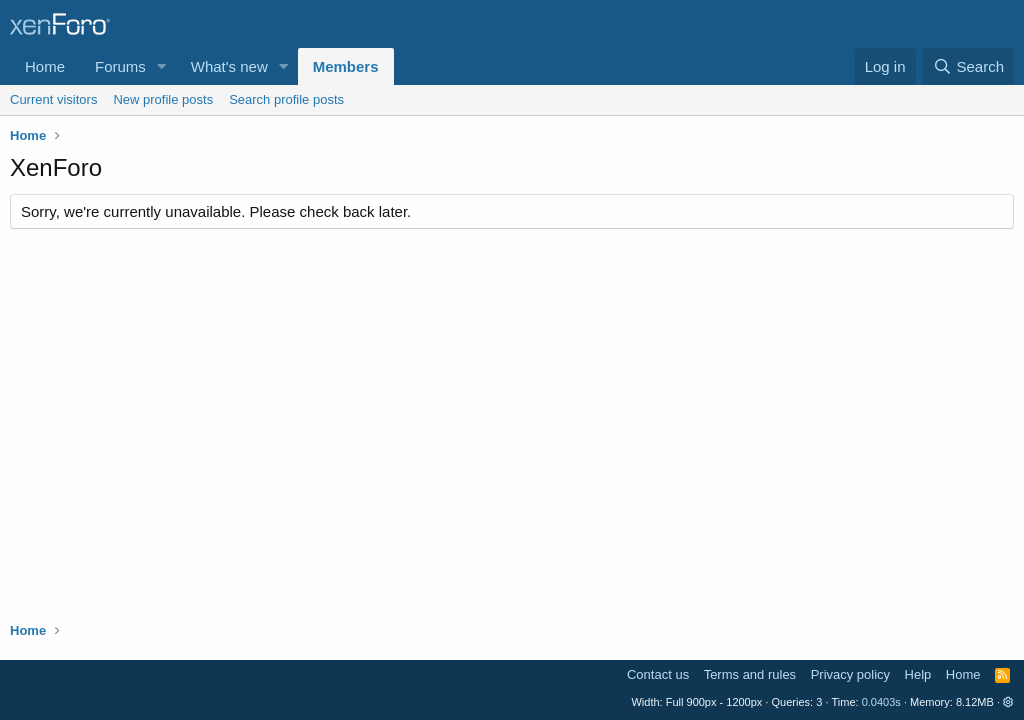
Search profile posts (286, 99)
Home (45, 66)
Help (918, 674)
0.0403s (881, 702)
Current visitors (53, 99)
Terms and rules (750, 674)
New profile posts (163, 99)
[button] (162, 66)
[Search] (968, 66)
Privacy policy (850, 674)
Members (346, 66)
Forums (120, 66)
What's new (229, 66)
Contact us (658, 674)
